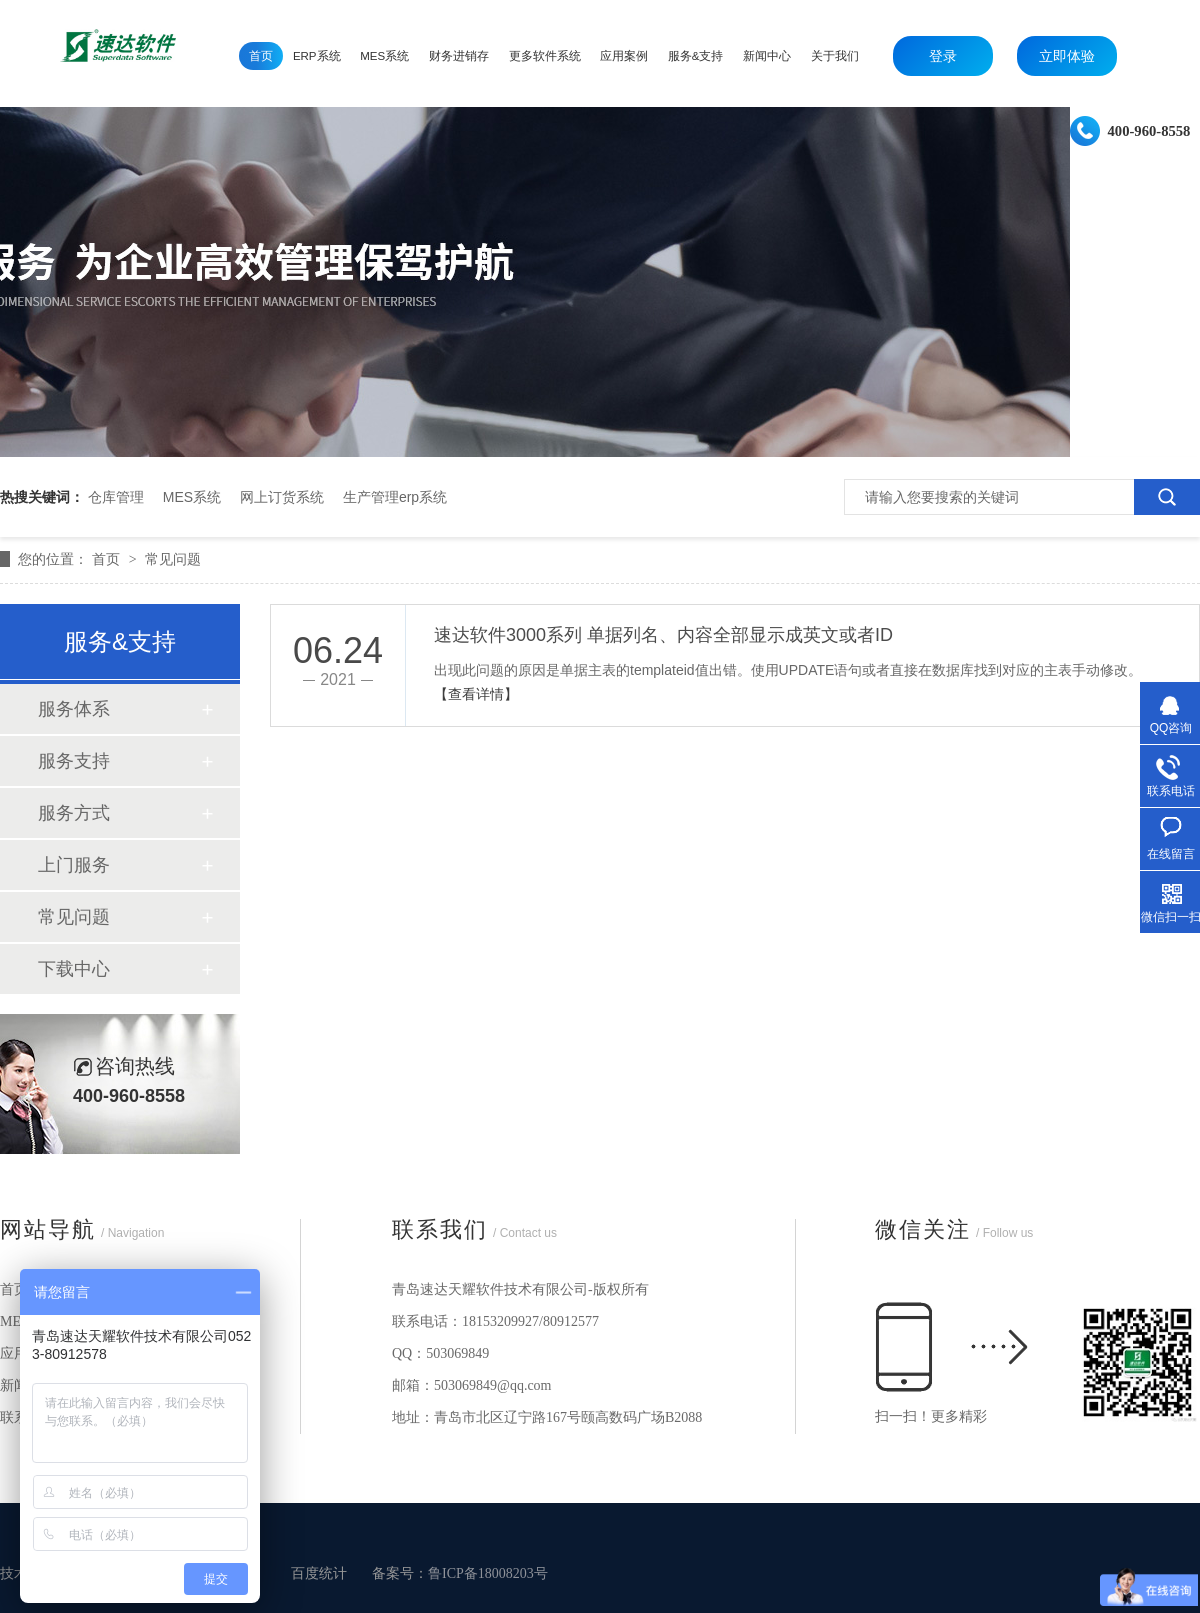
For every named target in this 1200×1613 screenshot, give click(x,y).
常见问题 (173, 559)
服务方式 (74, 813)
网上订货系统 (282, 497)
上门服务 (74, 865)
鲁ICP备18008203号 (488, 1573)
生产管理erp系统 (395, 497)
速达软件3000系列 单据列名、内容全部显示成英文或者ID (663, 635)
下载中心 (74, 969)
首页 (108, 559)
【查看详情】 (476, 694)
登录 (943, 56)
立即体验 (1067, 56)
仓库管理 (116, 497)
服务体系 (74, 709)
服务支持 (74, 761)
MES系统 (192, 497)
